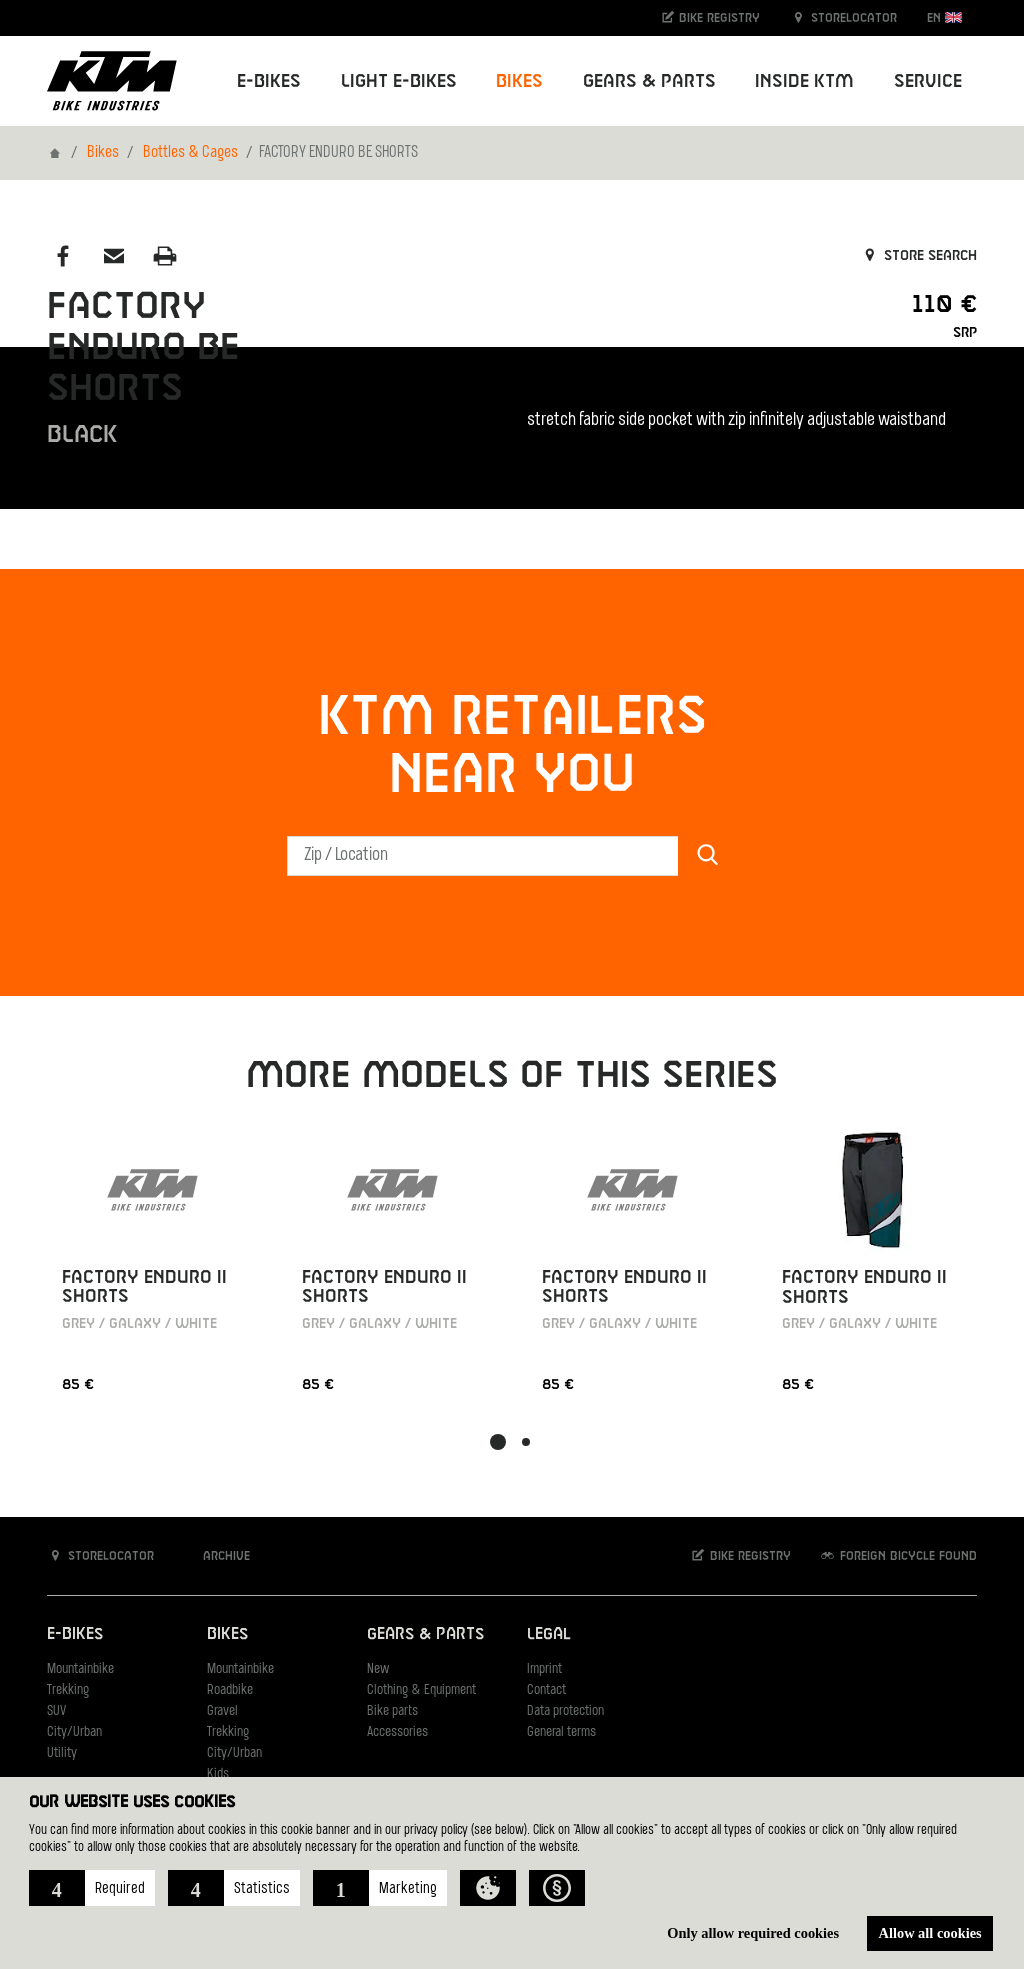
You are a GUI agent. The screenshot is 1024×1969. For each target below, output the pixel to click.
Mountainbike (80, 1669)
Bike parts (392, 1711)
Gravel (222, 1711)
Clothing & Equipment (421, 1690)
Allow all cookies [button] (930, 1933)
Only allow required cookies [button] (753, 1933)
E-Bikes (75, 1634)
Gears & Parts (425, 1634)
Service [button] (928, 81)
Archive (216, 1555)
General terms (561, 1732)
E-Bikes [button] (269, 81)
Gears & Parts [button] (649, 81)
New (378, 1669)
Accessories (397, 1732)
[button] (92, 1888)
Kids (218, 1774)
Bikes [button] (519, 81)
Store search (918, 256)
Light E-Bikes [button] (399, 81)
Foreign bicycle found (898, 1555)
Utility (62, 1753)
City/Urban (74, 1732)
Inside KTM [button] (804, 81)
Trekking (68, 1690)
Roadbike (230, 1690)
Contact (546, 1690)
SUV (56, 1711)
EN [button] (944, 17)
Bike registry (710, 17)
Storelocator (843, 17)
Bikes (103, 153)
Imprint (544, 1669)
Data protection (565, 1711)
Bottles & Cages (190, 153)
